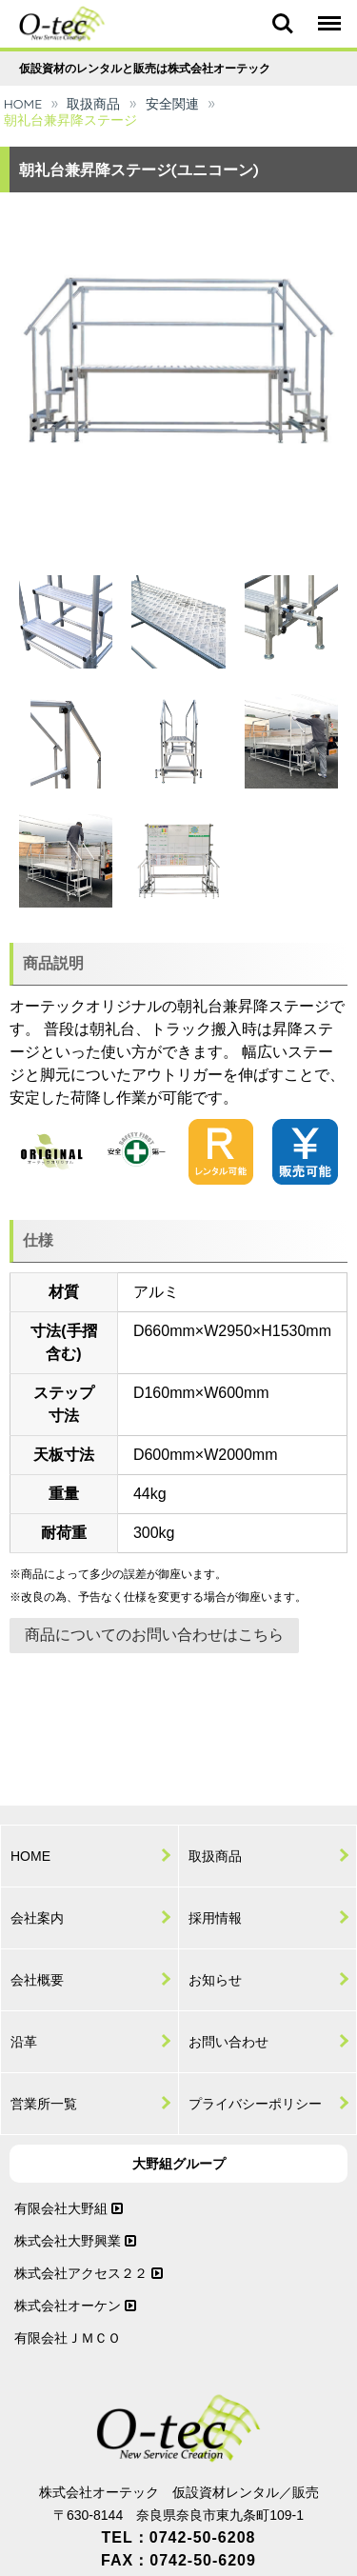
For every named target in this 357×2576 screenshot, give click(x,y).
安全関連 (172, 103)
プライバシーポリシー (255, 2103)
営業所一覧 (43, 2103)
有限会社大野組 (68, 2208)
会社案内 (37, 1918)
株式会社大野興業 (75, 2240)
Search (283, 24)
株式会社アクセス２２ (88, 2273)
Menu (327, 15)
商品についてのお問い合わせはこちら (154, 1635)
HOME (23, 103)
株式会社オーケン (75, 2305)
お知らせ (215, 1979)
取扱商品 (93, 103)
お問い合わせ (228, 2041)
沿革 (23, 2041)
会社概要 (37, 1979)
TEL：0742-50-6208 (179, 2537)
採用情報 (215, 1918)
